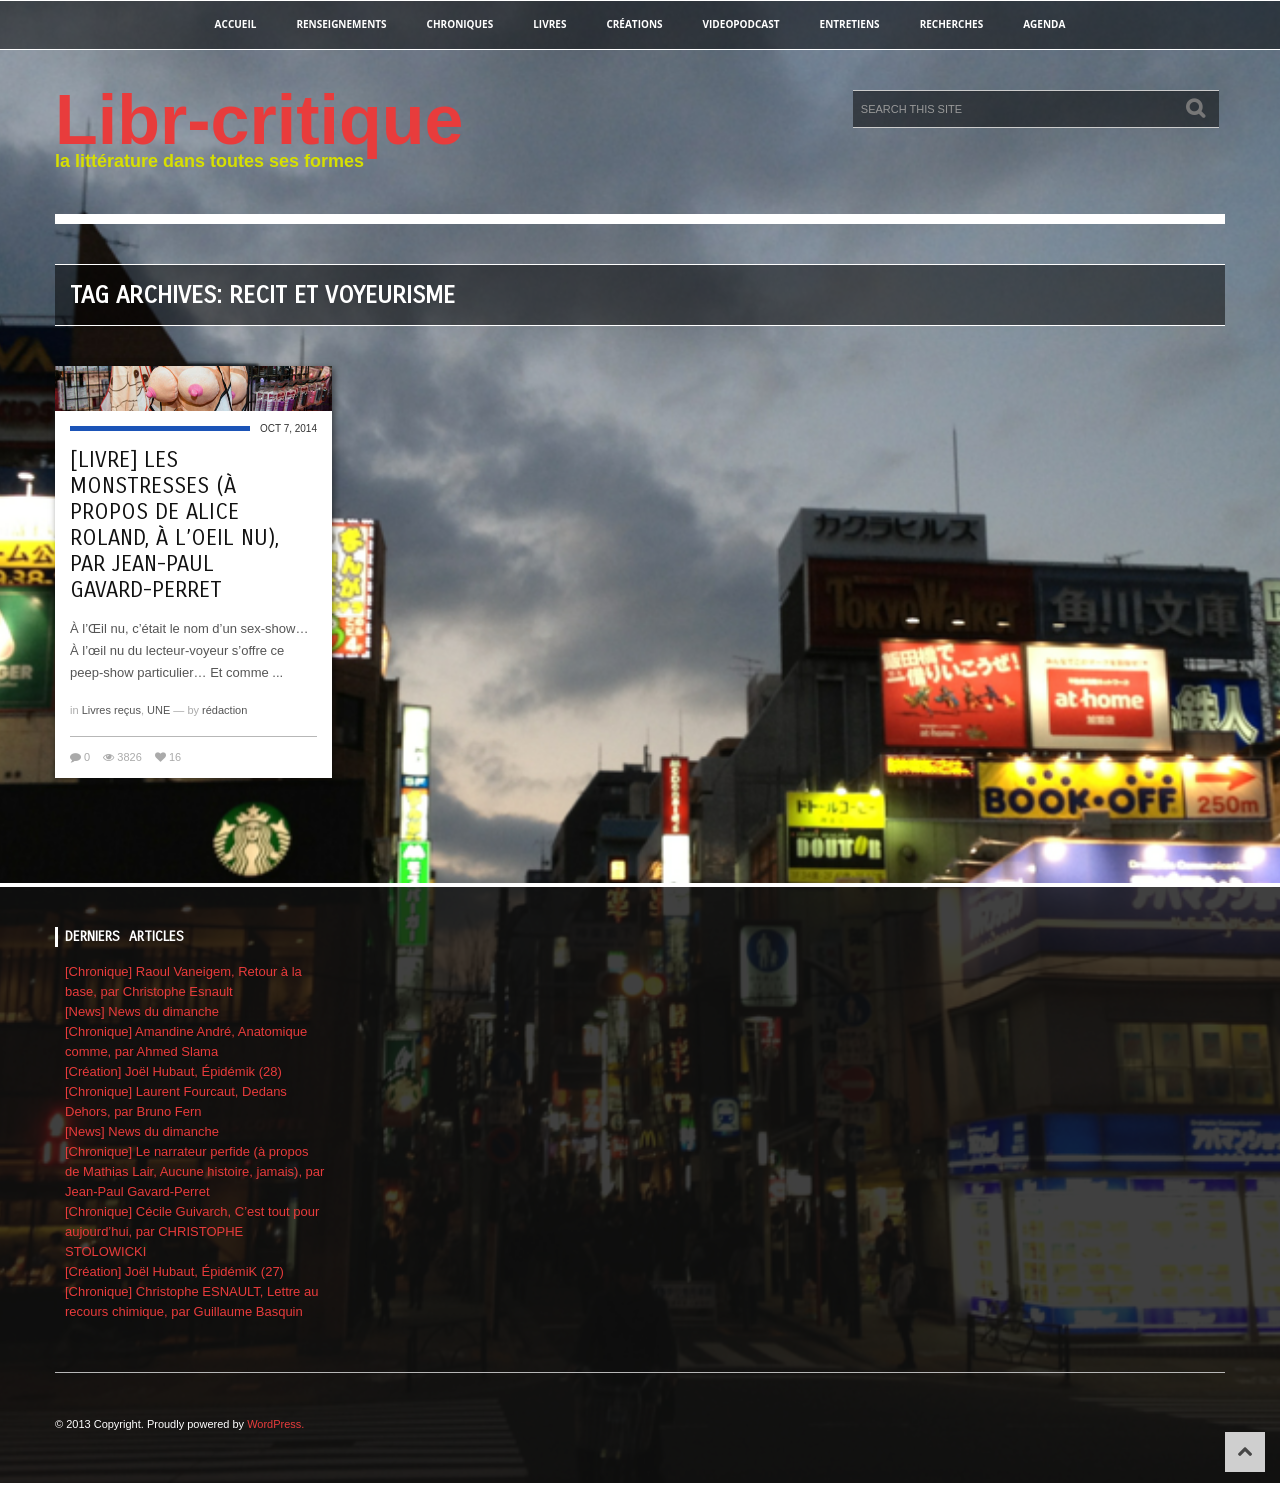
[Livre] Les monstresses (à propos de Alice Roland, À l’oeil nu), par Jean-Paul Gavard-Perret (174, 525)
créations (634, 24)
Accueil (236, 24)
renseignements (341, 24)
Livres (549, 24)
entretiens (850, 24)
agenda (1044, 24)
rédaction (224, 710)
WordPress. (275, 1424)
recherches (952, 24)
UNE (158, 710)
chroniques (460, 24)
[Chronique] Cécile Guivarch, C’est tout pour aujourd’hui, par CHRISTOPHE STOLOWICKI (192, 1231)
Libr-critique (259, 120)
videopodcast (741, 24)
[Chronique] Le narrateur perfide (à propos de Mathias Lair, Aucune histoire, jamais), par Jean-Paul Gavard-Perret (194, 1171)
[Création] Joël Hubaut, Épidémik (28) (173, 1071)
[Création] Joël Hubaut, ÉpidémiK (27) (174, 1271)
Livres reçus (111, 710)
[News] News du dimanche (142, 1011)
